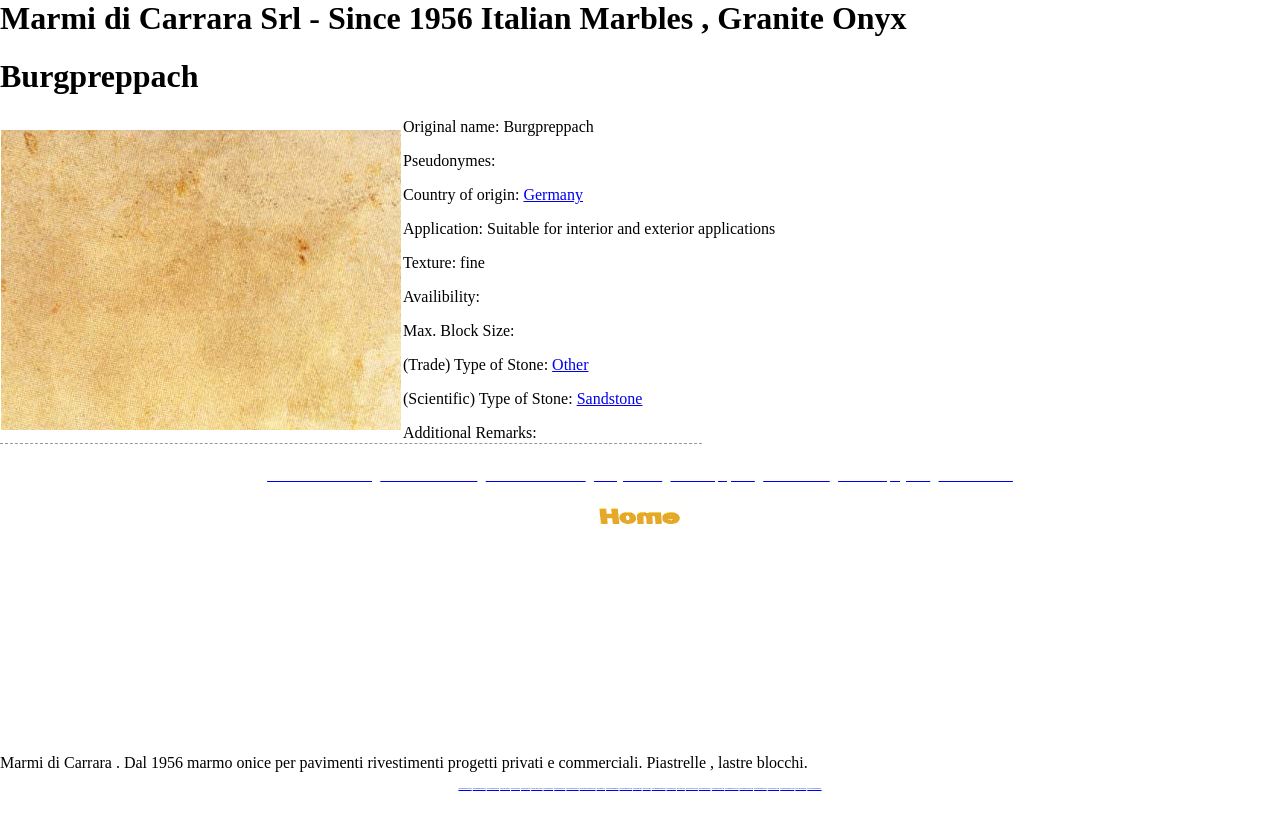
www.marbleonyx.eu (559, 788)
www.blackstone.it (505, 788)
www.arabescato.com (773, 788)
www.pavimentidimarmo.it (814, 788)
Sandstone (610, 398)
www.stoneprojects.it (536, 788)
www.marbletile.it (549, 788)
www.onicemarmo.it (800, 788)
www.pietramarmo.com (760, 788)
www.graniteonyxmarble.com (588, 788)
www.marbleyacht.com (718, 788)
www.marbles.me (671, 788)
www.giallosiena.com (705, 788)
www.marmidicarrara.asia (659, 788)
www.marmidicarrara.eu (479, 788)
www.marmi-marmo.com (746, 788)
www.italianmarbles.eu (493, 788)
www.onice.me (647, 788)
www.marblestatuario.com (787, 788)
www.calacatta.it (515, 788)
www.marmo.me (637, 788)
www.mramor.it (601, 788)
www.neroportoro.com (692, 788)
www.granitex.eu (525, 788)
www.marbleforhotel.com (732, 788)
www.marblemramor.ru (612, 788)
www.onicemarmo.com (626, 788)
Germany (553, 194)
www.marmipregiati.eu (572, 788)
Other (570, 364)
